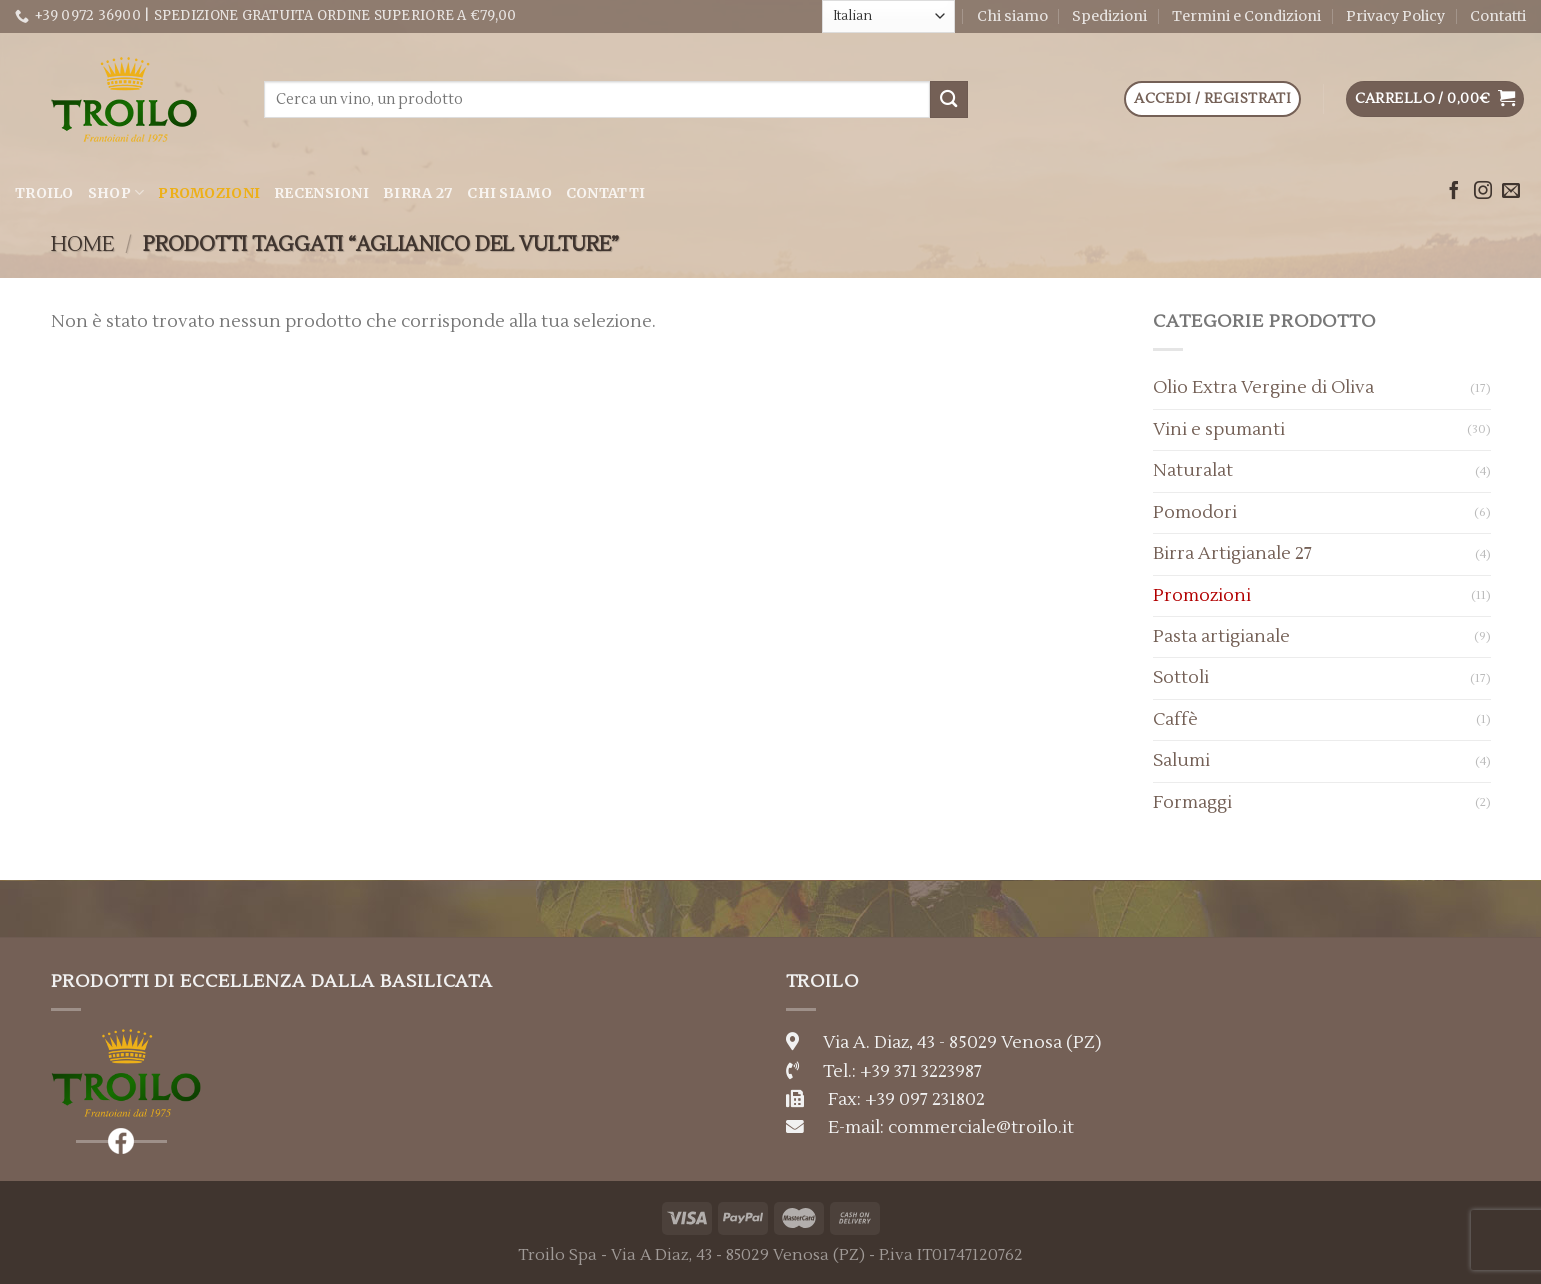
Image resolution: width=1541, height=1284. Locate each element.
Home (82, 244)
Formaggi (1192, 802)
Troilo (44, 193)
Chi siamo (1012, 16)
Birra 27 (418, 193)
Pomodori (1195, 512)
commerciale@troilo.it (981, 1127)
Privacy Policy (1395, 16)
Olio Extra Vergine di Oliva (1263, 387)
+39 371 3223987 (921, 1071)
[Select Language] (888, 16)
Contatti (1498, 16)
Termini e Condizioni (1246, 16)
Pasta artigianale (1221, 636)
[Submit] (949, 99)
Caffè (1175, 719)
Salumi (1181, 760)
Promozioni (209, 193)
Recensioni (321, 193)
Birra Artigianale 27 (1232, 553)
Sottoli (1181, 677)
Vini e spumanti (1219, 429)
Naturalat (1193, 470)
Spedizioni (1109, 16)
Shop (116, 192)
